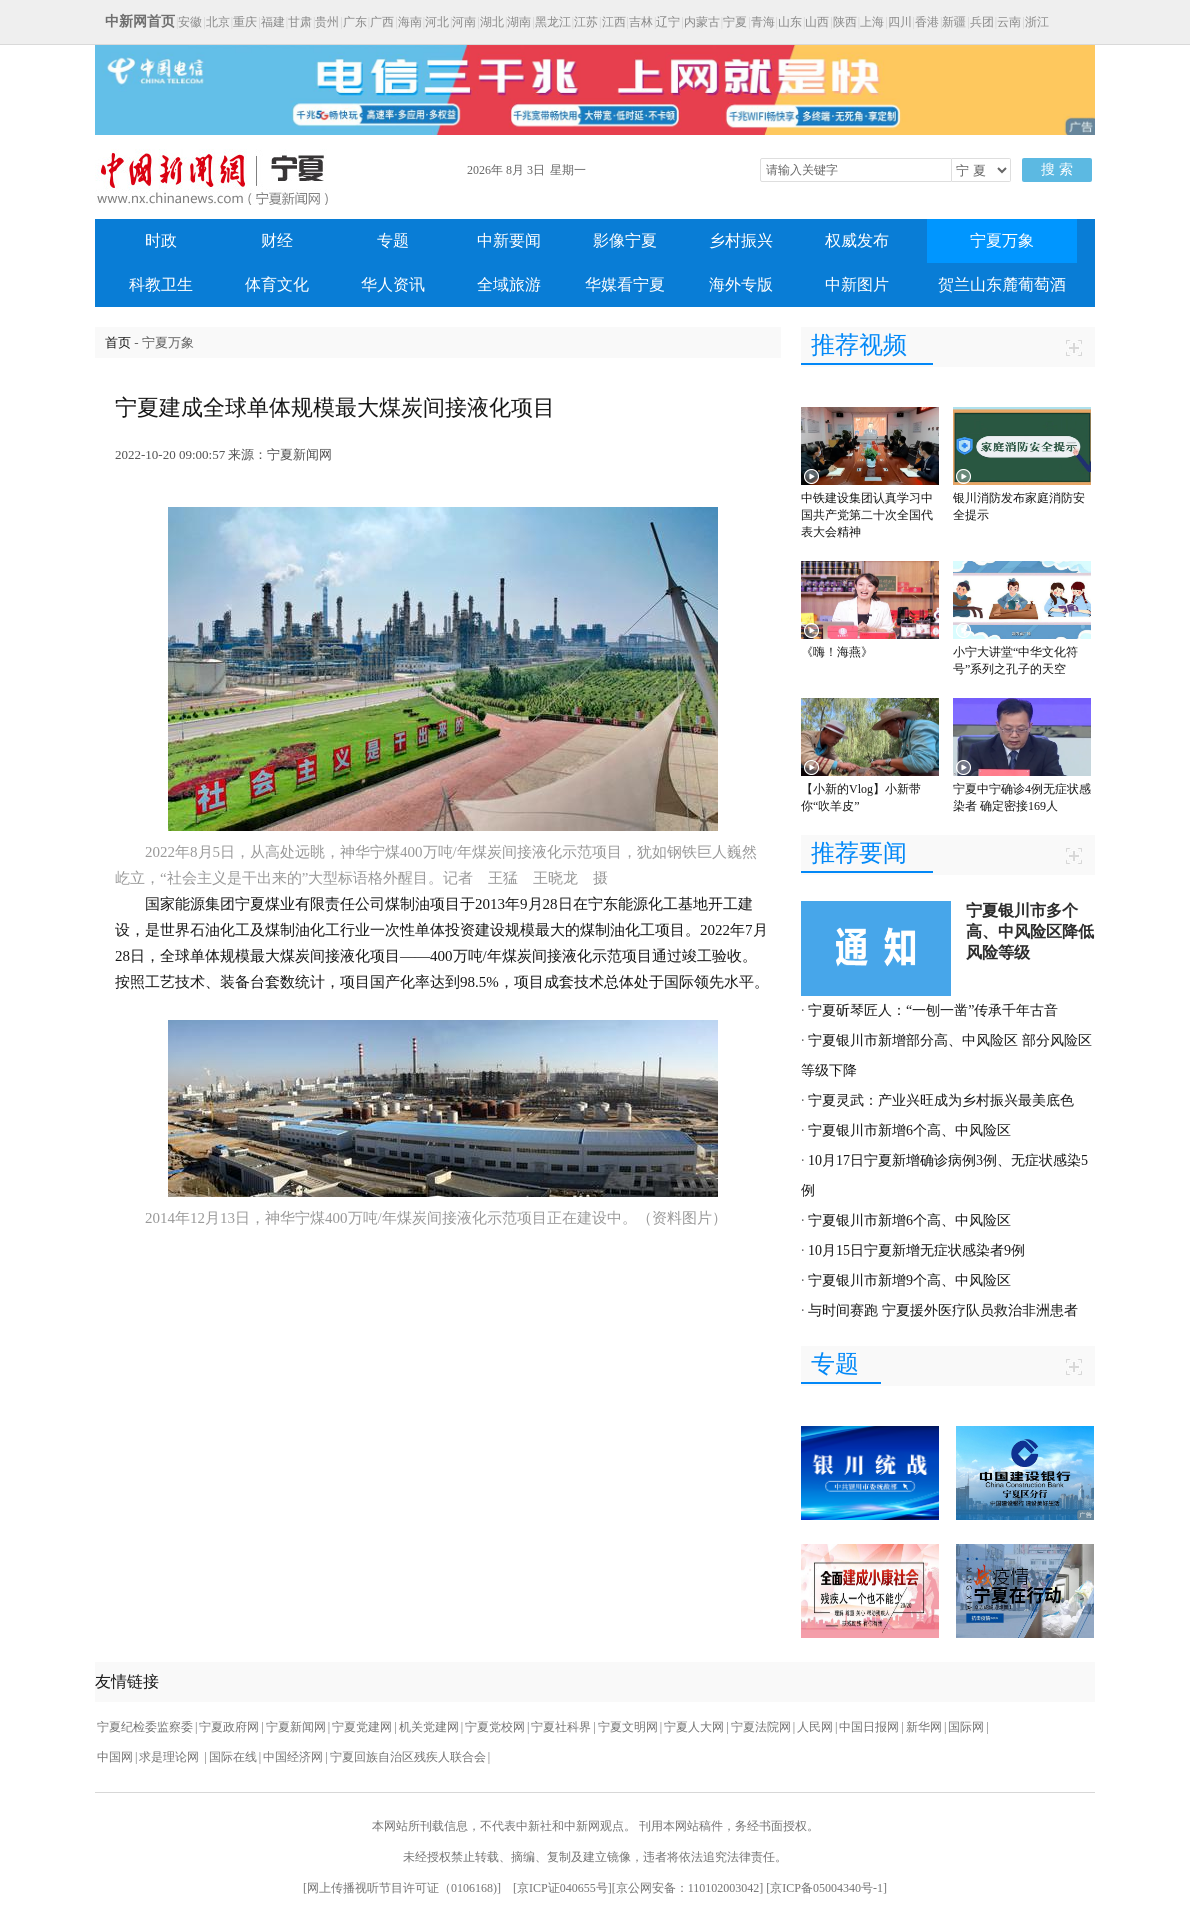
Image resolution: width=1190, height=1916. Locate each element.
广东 (355, 22)
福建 (273, 22)
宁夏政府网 (229, 1727)
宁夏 (735, 22)
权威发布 (857, 240)
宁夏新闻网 (296, 1727)
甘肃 (300, 22)
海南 (410, 22)
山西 (817, 22)
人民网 (815, 1727)
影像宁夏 (625, 240)
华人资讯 (393, 284)
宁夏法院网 (761, 1727)
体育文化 (277, 284)
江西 (614, 22)
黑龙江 (553, 22)
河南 (464, 22)
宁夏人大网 (694, 1727)
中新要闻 (509, 240)
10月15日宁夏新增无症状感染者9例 (916, 1250)
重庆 (245, 22)
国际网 (966, 1727)
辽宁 (668, 22)
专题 (393, 240)
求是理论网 (170, 1757)
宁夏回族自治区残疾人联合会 (408, 1757)
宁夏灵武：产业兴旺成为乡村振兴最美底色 (941, 1100)
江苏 (586, 22)
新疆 (954, 22)
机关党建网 (429, 1727)
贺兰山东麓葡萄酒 (1002, 284)
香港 (927, 22)
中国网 (115, 1757)
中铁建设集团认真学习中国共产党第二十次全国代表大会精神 (867, 515)
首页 (118, 342)
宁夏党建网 (362, 1727)
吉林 (641, 22)
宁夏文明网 (628, 1727)
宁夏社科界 (561, 1727)
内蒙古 (702, 22)
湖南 (519, 22)
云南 (1009, 22)
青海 (763, 22)
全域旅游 (509, 284)
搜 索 (1057, 169)
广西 (382, 22)
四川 (900, 22)
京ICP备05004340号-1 (826, 1888)
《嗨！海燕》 (837, 652)
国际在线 (233, 1757)
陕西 (845, 22)
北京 (218, 22)
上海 (872, 22)
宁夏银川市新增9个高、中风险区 (909, 1280)
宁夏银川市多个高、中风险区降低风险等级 (1030, 931)
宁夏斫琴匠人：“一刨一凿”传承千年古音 (933, 1010)
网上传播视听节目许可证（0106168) (402, 1888)
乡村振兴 (741, 240)
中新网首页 (140, 21)
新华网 (924, 1727)
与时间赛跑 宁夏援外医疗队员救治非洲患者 (943, 1310)
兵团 (982, 22)
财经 (277, 240)
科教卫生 (161, 284)
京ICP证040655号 (562, 1888)
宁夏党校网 (495, 1727)
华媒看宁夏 (625, 284)
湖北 (492, 22)
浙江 (1037, 22)
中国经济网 (293, 1757)
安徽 (190, 22)
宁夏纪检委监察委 (145, 1727)
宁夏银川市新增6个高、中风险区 (909, 1130)
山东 (790, 22)
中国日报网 (869, 1727)
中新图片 (857, 284)
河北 (437, 22)
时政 (161, 240)
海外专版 (741, 284)
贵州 (327, 22)
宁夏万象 (1002, 240)
